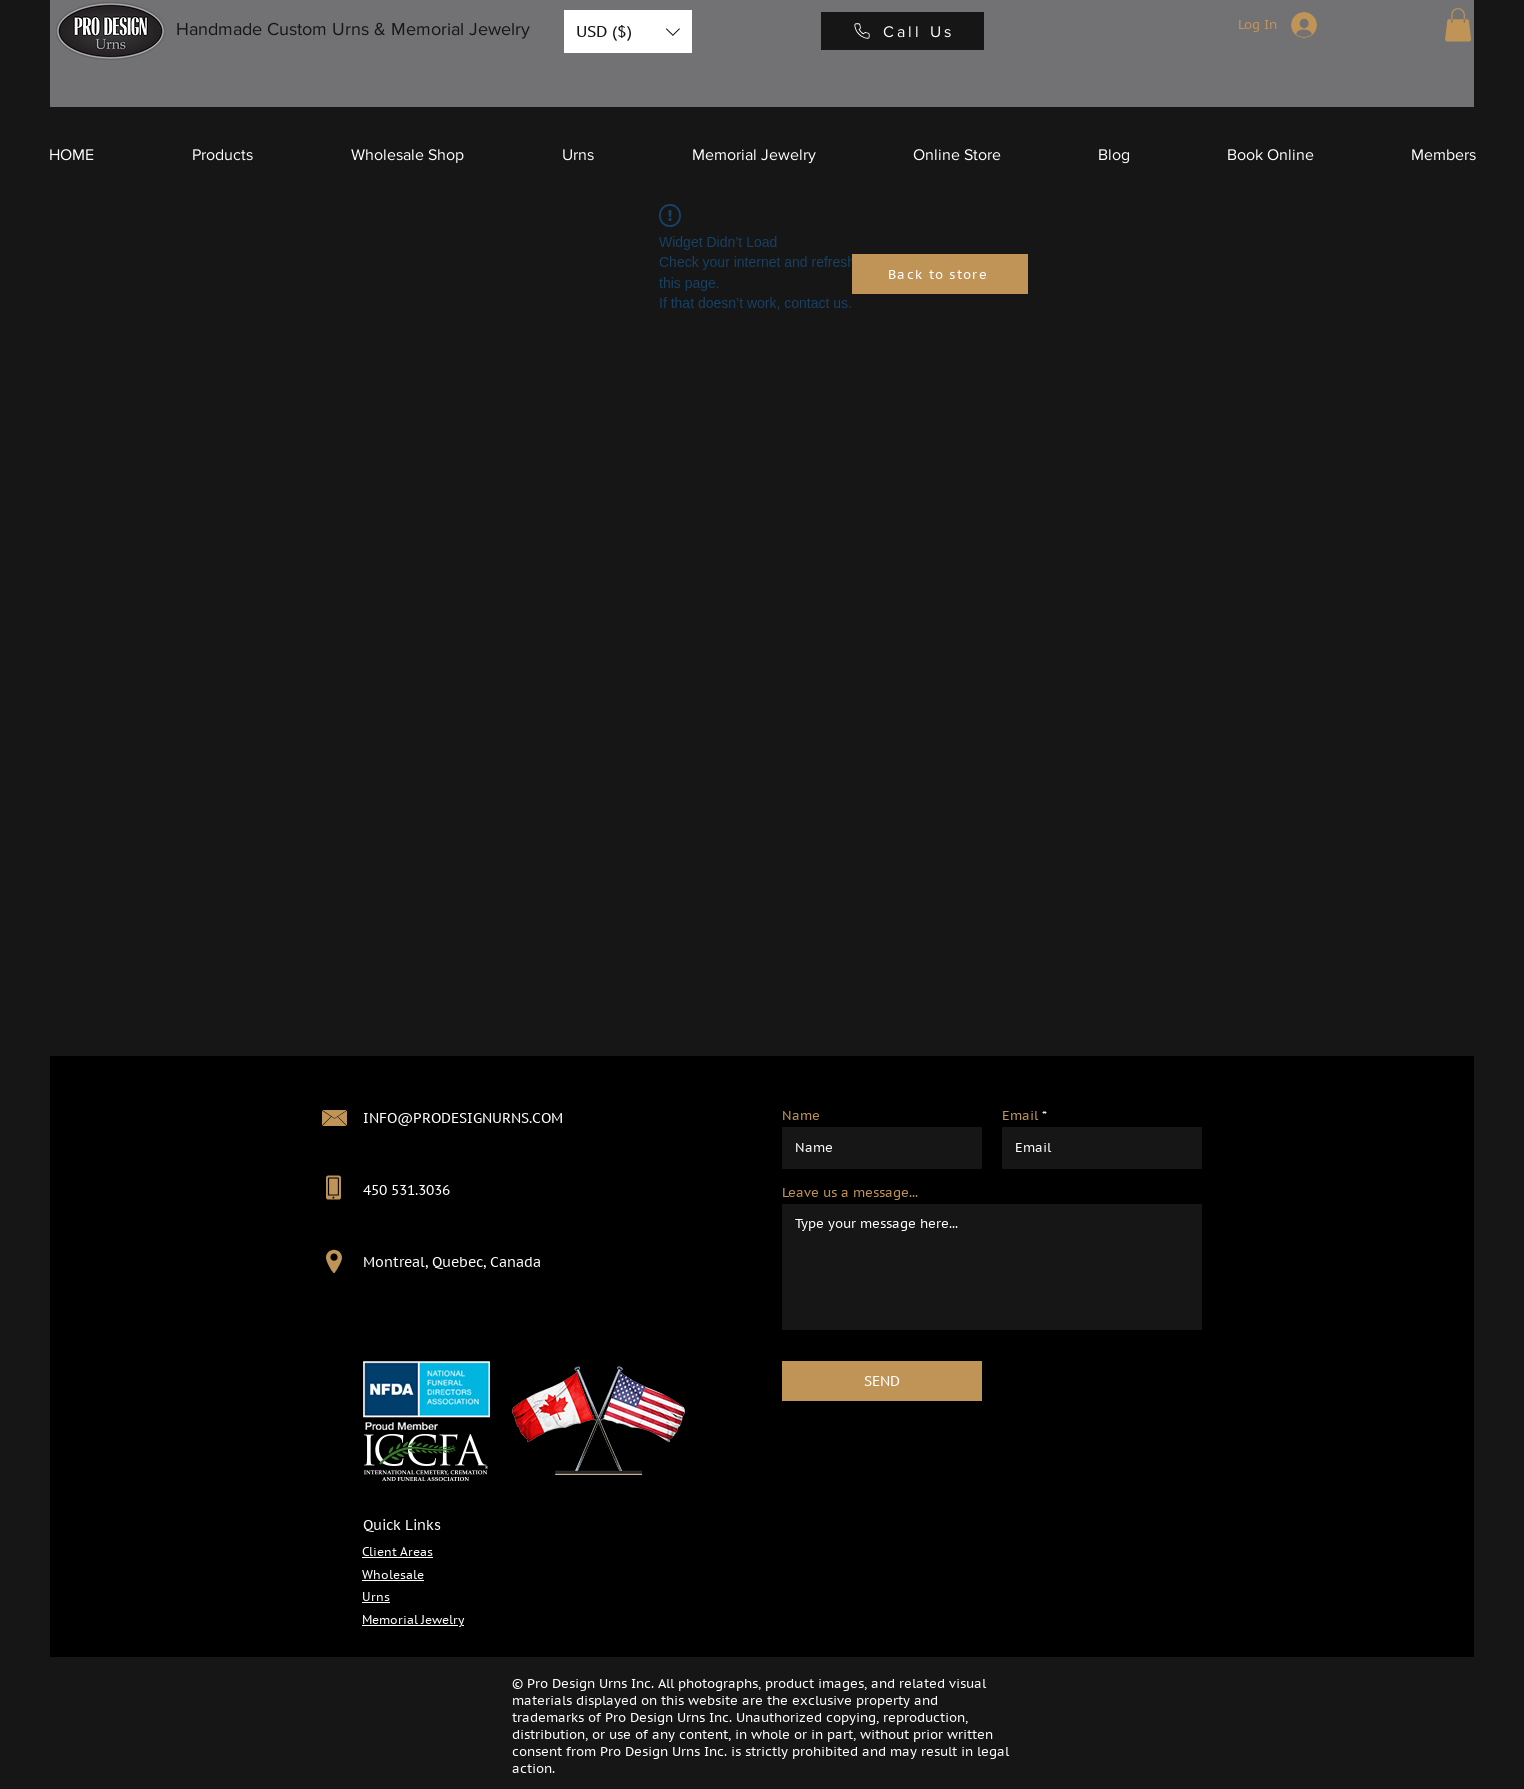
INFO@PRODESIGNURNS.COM (463, 1118)
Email (1020, 1115)
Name (801, 1115)
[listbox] (628, 31)
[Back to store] (940, 274)
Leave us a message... (850, 1192)
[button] (628, 31)
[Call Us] (902, 31)
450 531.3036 (406, 1190)
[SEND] (882, 1381)
